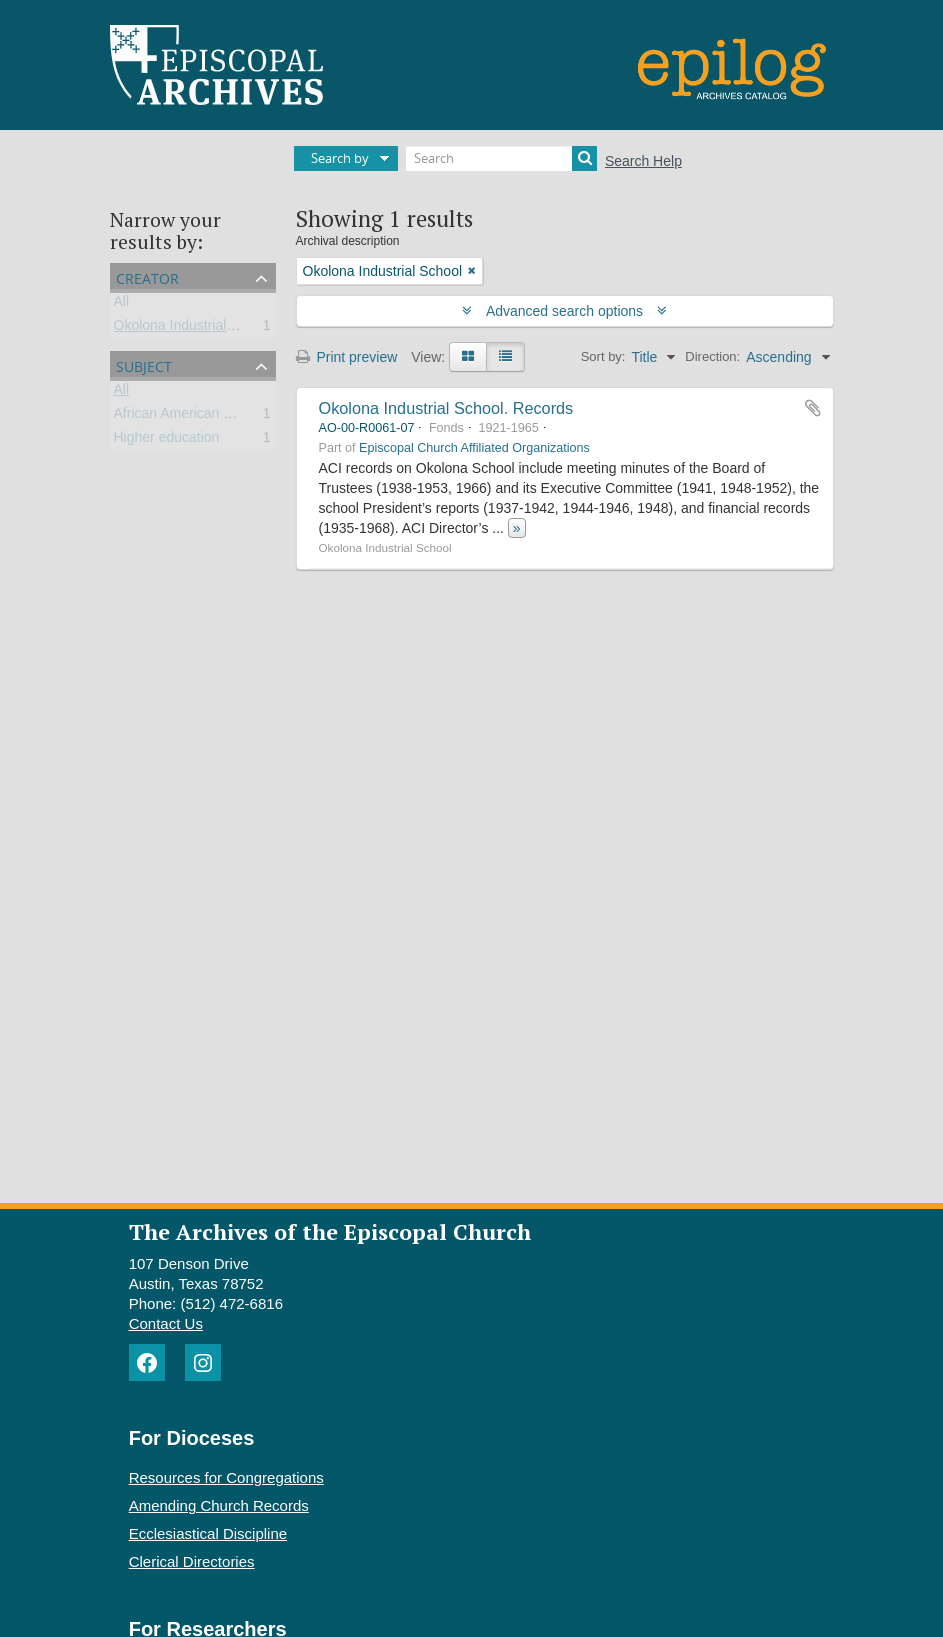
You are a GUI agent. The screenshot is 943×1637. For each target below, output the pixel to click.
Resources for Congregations (226, 1477)
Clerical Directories (192, 1561)
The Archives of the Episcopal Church (330, 1231)
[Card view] (468, 357)
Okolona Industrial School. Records (446, 408)
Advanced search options (564, 311)
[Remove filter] (472, 271)
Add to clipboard (813, 408)
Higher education (167, 441)
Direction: (712, 356)
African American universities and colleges (245, 417)
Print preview (347, 357)
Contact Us (166, 1323)
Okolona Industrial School (194, 329)
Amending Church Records (219, 1505)
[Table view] (505, 357)
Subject (144, 364)
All (122, 305)
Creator (147, 276)
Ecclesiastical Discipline (208, 1533)
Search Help (643, 161)
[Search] (501, 158)
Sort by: (603, 356)
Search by (340, 158)
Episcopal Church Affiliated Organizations (474, 448)
